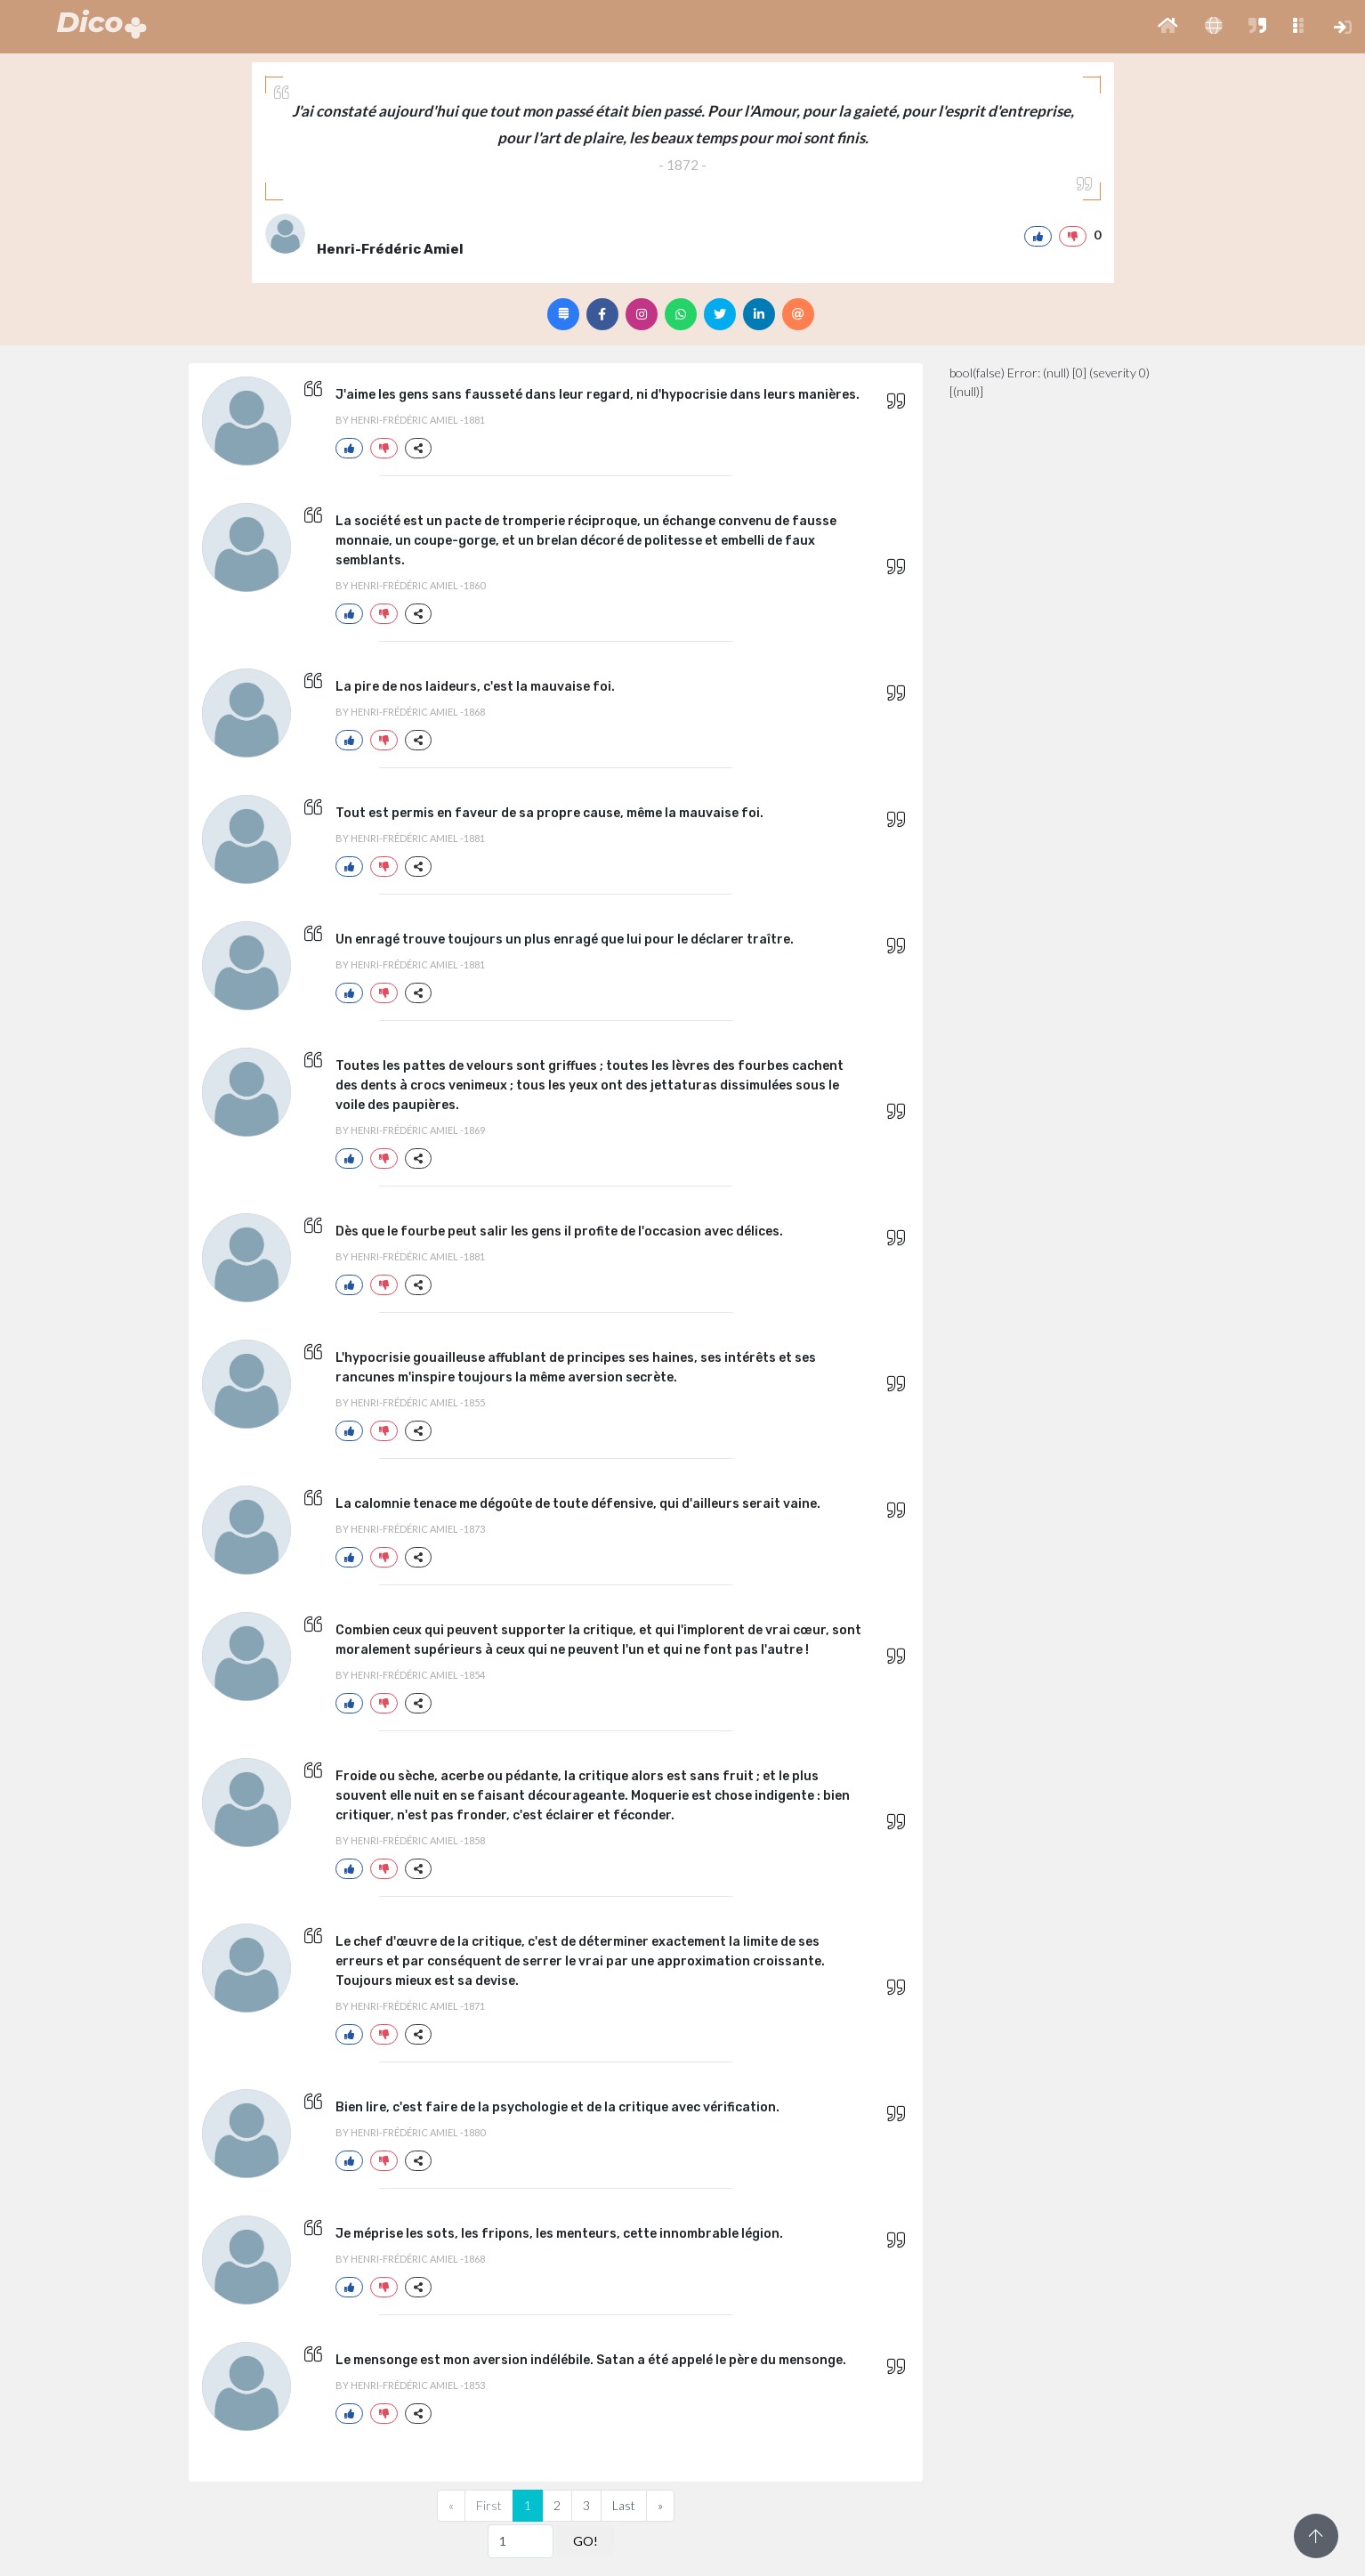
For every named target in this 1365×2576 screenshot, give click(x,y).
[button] (1167, 26)
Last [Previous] (623, 2505)
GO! (585, 2540)
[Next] (660, 2506)
